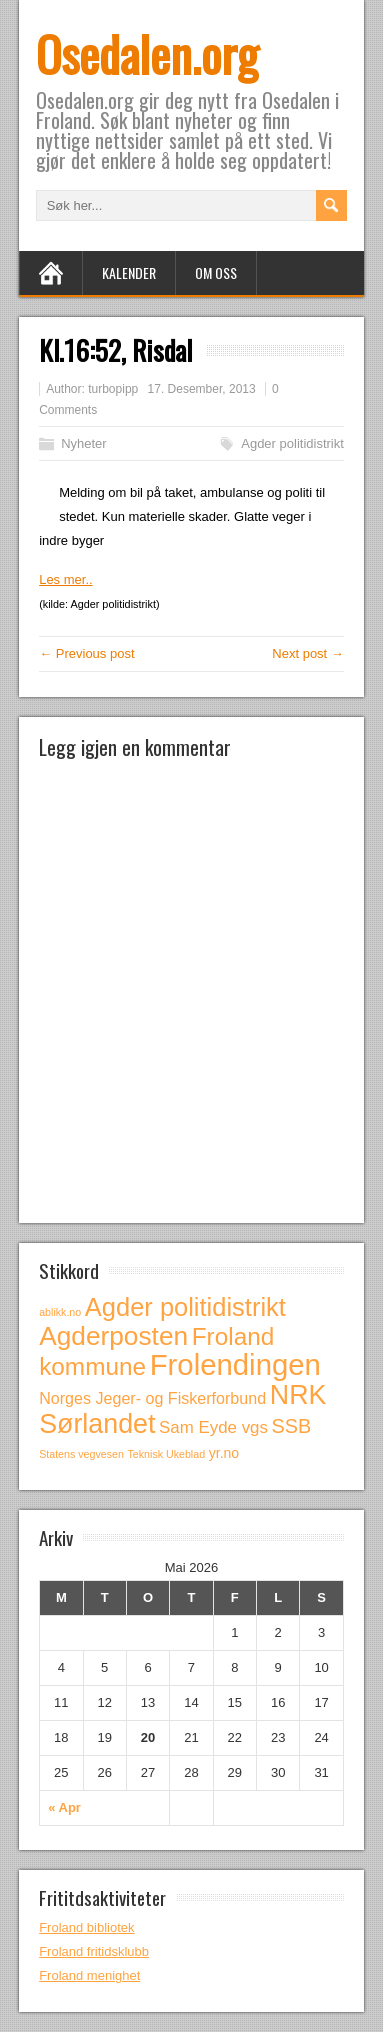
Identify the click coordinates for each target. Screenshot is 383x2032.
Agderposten (113, 1336)
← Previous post (86, 653)
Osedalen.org (147, 53)
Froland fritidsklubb (94, 1951)
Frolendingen (235, 1364)
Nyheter (84, 443)
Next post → (308, 653)
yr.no (224, 1453)
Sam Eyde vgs (213, 1427)
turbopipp (113, 389)
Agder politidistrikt (292, 443)
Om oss (216, 272)
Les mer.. (65, 579)
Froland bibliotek (86, 1927)
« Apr (64, 1807)
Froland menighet (89, 1975)
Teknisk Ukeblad (167, 1454)
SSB (292, 1426)
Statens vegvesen (81, 1454)
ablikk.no (60, 1312)
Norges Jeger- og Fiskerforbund (152, 1398)
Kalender (129, 272)
